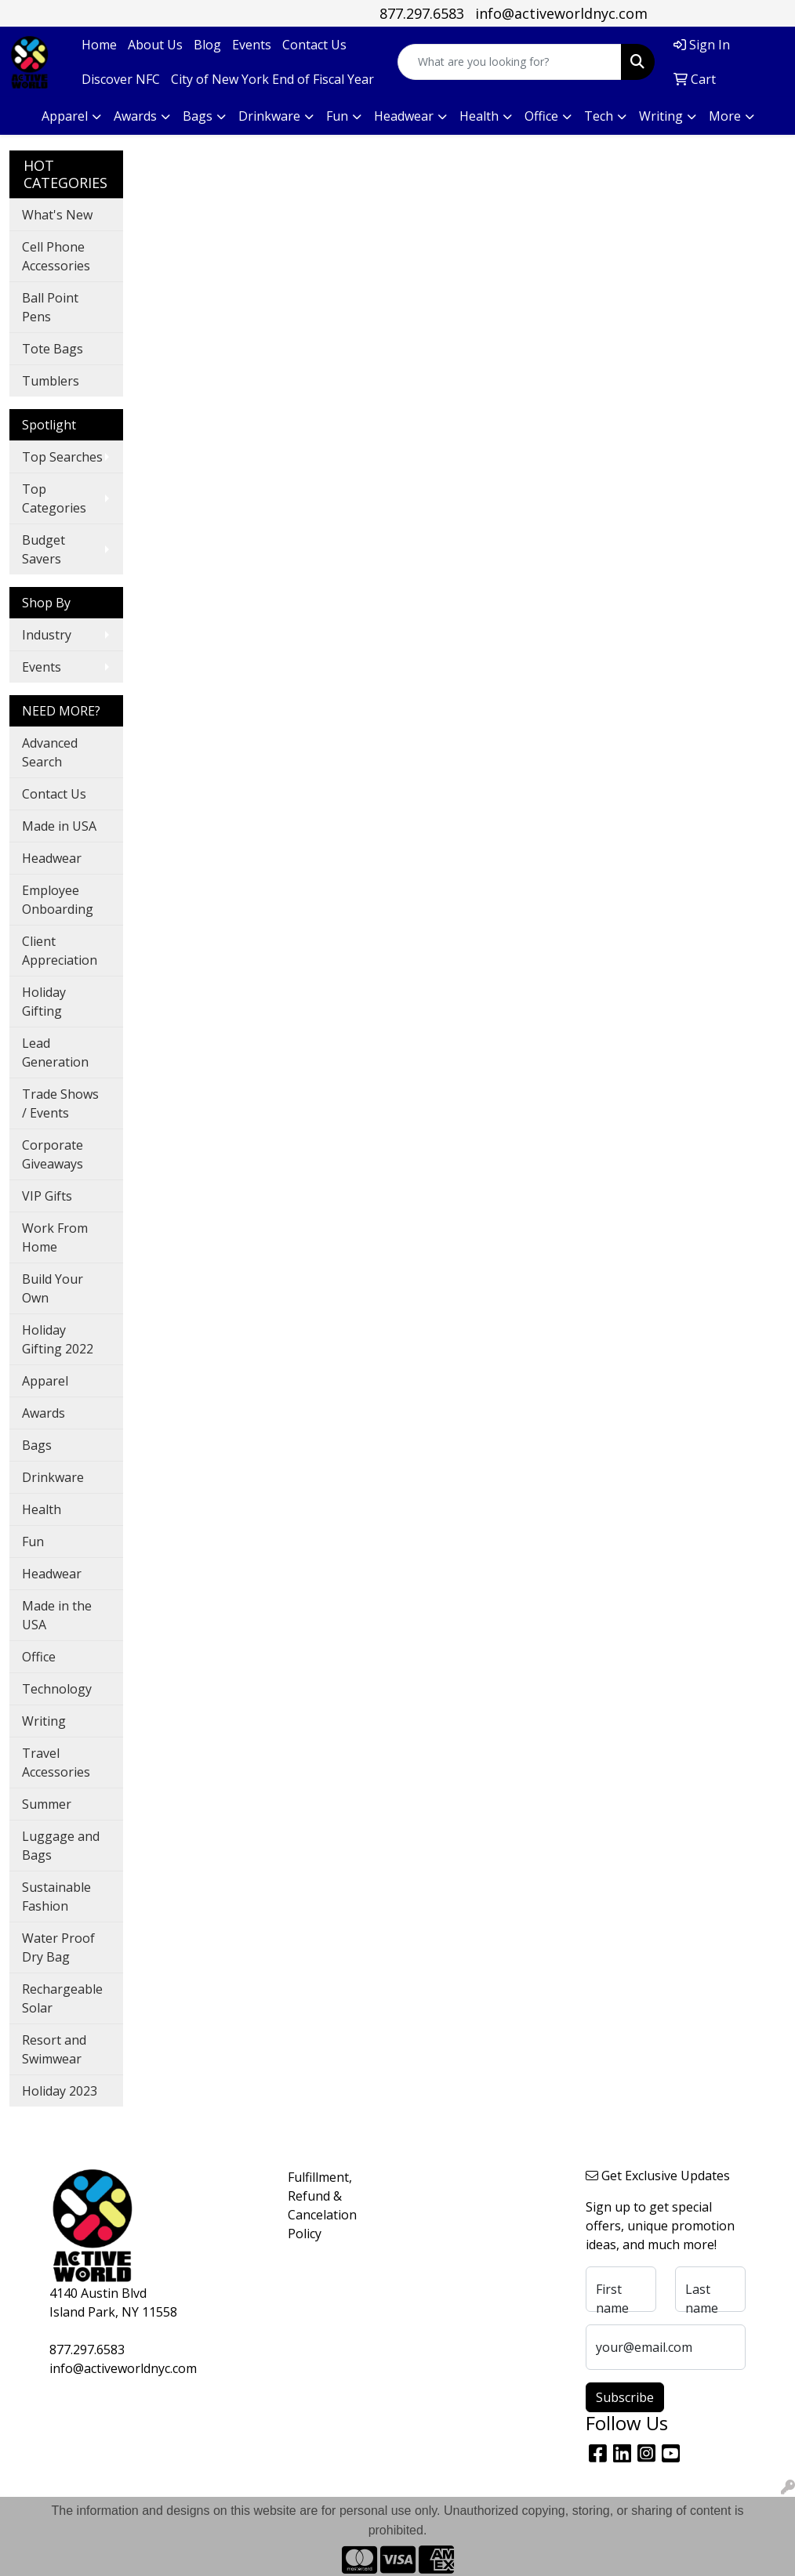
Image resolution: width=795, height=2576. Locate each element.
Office (39, 1656)
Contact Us (314, 44)
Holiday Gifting (44, 1002)
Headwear (52, 858)
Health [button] (479, 116)
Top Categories (54, 498)
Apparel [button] (65, 116)
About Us (155, 44)
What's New (57, 214)
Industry (46, 634)
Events (251, 44)
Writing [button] (661, 116)
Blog (207, 44)
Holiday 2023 (59, 2091)
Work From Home (55, 1237)
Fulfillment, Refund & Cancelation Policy (315, 2205)
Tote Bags (52, 348)
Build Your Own (52, 1288)
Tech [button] (598, 116)
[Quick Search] (510, 62)
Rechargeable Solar (62, 1998)
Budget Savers (43, 549)
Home (99, 44)
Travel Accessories (56, 1763)
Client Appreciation (59, 951)
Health (41, 1509)
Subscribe (625, 2397)
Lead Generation (55, 1052)
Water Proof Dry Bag (58, 1947)
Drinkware (53, 1477)
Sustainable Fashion (56, 1897)
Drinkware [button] (269, 116)
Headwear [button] (404, 116)
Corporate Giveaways (52, 1154)
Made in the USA (57, 1615)
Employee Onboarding (57, 900)
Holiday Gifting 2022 (57, 1339)
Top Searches (62, 457)
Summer (46, 1804)
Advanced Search (50, 752)
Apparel (45, 1380)
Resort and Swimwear (54, 2049)
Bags (37, 1445)
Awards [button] (135, 116)
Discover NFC (121, 79)
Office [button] (541, 116)
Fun (33, 1541)
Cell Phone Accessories (56, 256)
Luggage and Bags (61, 1846)
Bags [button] (197, 116)
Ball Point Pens (50, 307)
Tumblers (50, 380)
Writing (44, 1721)
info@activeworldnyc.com (561, 13)
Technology (57, 1688)
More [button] (725, 116)
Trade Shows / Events (60, 1103)
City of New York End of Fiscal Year (272, 79)
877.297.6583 (421, 13)
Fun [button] (337, 116)
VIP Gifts (47, 1196)
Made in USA (59, 826)
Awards (43, 1413)
